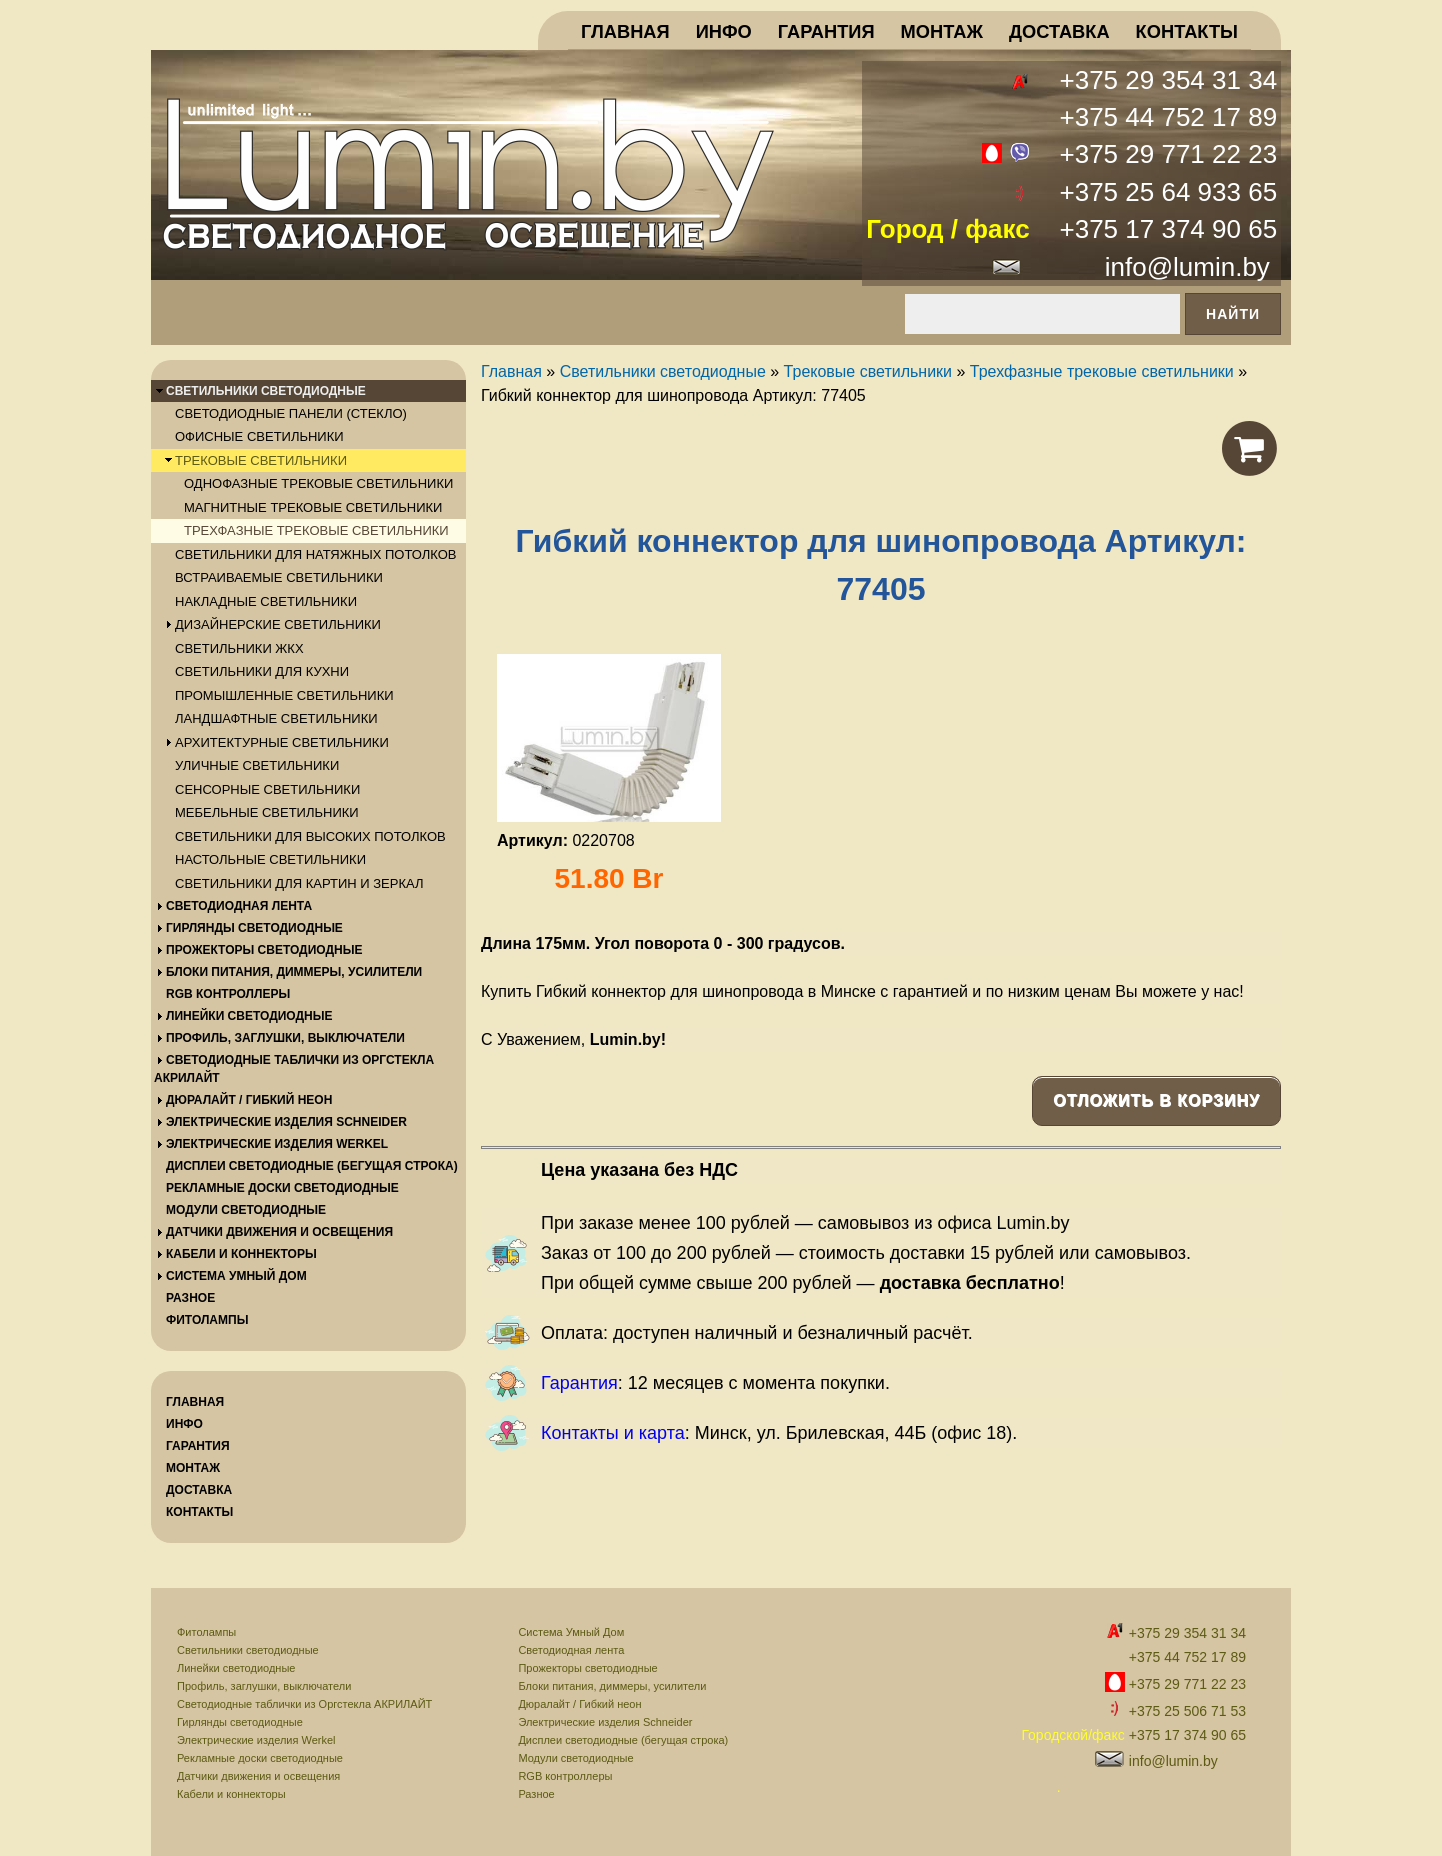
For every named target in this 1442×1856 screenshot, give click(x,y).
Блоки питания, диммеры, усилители (612, 1686)
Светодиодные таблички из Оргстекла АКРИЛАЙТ (304, 1704)
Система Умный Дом (571, 1632)
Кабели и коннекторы (231, 1794)
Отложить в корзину (1156, 1100)
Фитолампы (206, 1632)
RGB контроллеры (565, 1776)
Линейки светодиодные (236, 1668)
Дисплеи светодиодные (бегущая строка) (623, 1740)
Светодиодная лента (571, 1650)
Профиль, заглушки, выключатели (264, 1686)
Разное (536, 1794)
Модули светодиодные (575, 1758)
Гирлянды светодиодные (240, 1722)
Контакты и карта (613, 1433)
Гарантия (579, 1383)
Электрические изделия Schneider (605, 1722)
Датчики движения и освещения (258, 1776)
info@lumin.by (1187, 267)
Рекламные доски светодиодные (260, 1758)
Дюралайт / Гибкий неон (579, 1704)
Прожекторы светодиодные (587, 1668)
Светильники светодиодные (248, 1650)
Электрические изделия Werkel (256, 1740)
